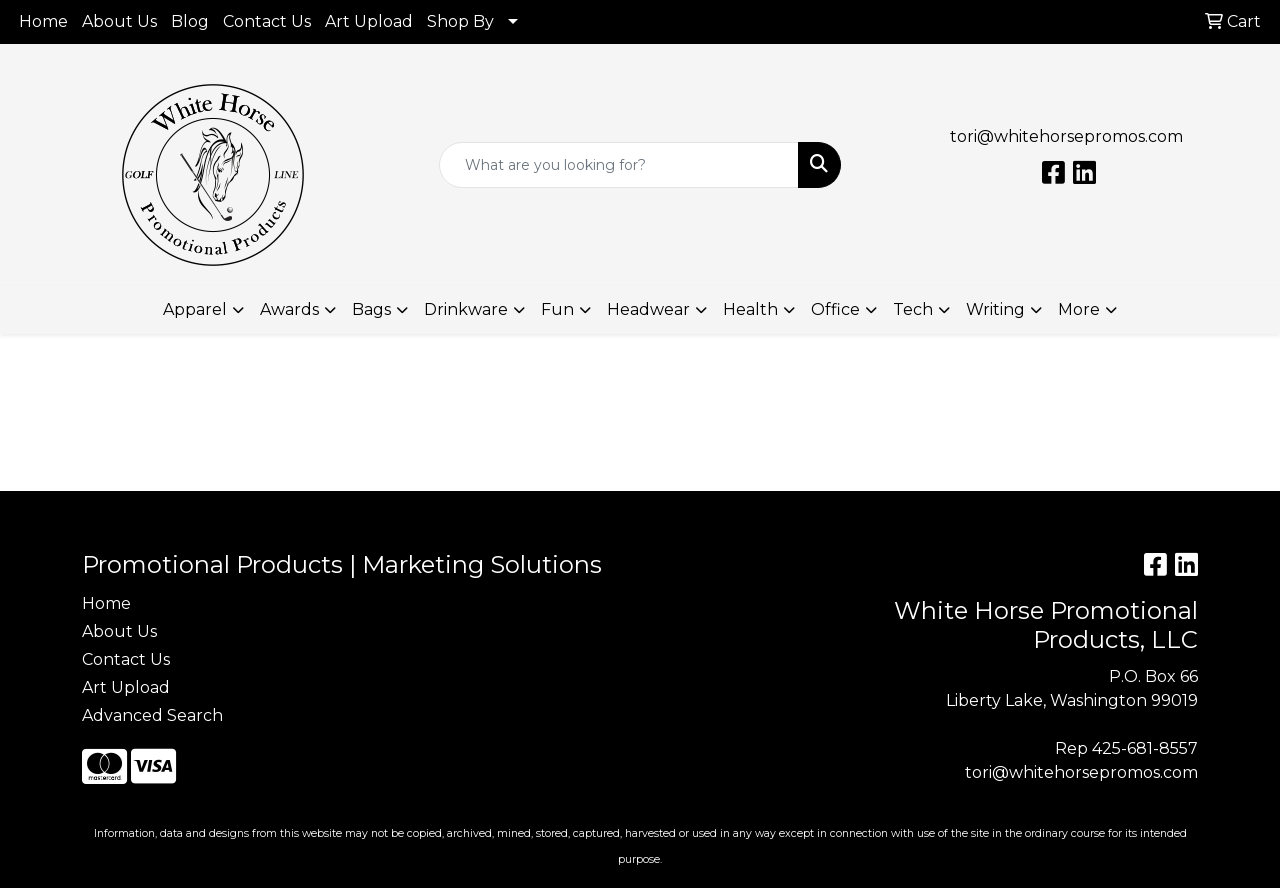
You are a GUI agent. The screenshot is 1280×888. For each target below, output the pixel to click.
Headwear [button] (648, 309)
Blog (190, 21)
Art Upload (369, 21)
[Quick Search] (619, 165)
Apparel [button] (195, 309)
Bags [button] (371, 309)
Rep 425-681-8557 (1126, 748)
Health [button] (750, 309)
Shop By (460, 21)
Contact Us (267, 21)
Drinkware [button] (466, 309)
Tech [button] (913, 309)
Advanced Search (152, 715)
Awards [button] (289, 309)
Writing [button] (995, 309)
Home (43, 21)
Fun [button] (557, 309)
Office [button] (835, 309)
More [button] (1079, 309)
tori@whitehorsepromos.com (1066, 136)
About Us (119, 21)
